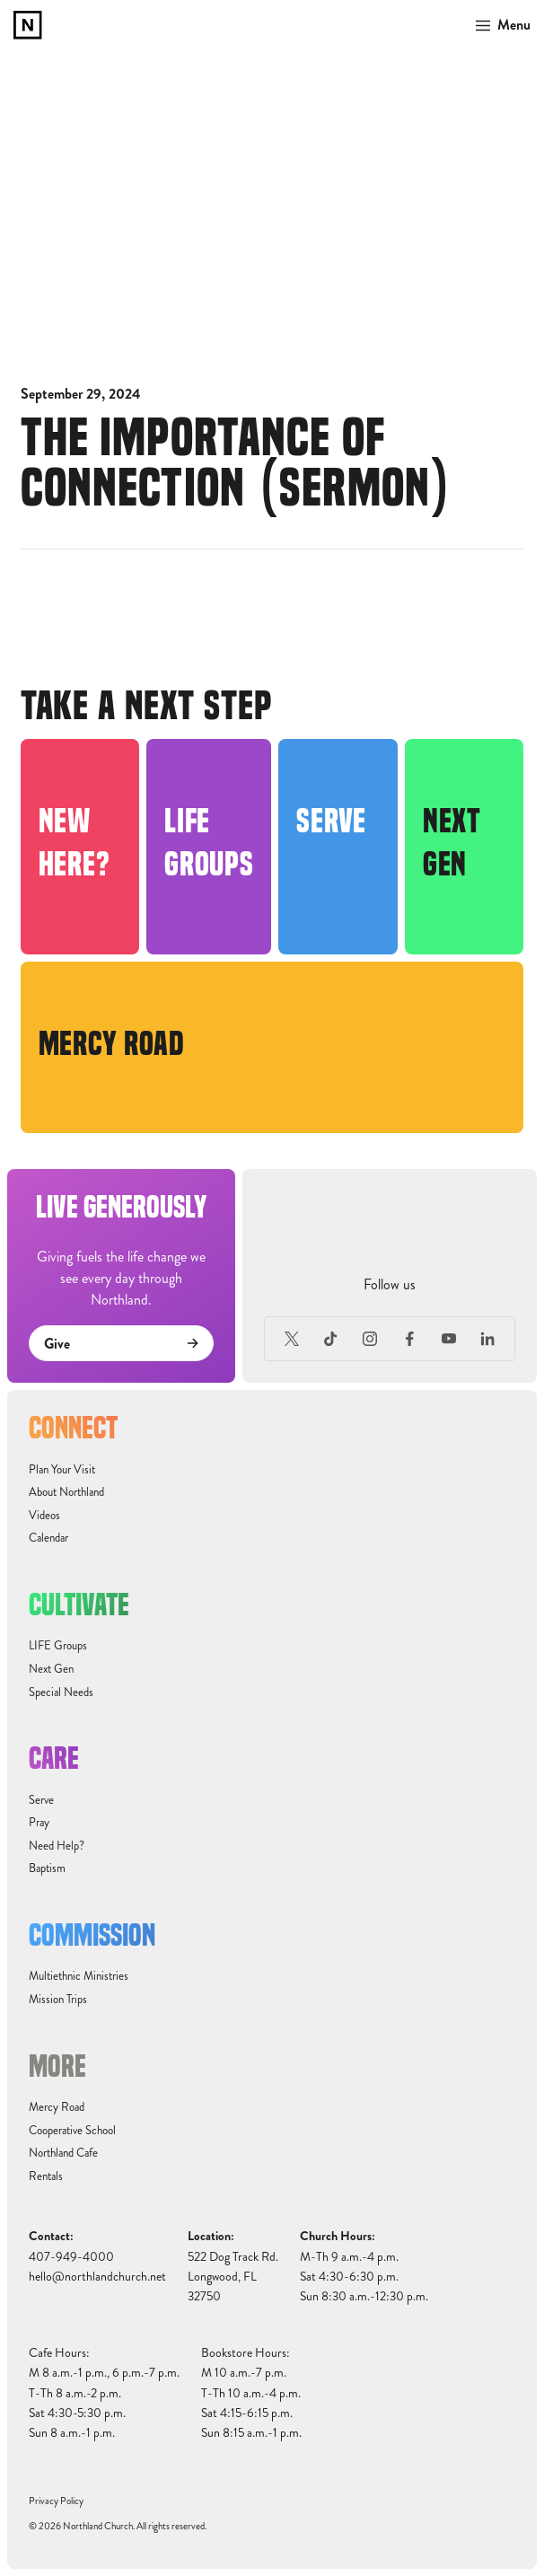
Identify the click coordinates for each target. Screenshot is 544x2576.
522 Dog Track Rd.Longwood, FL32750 (233, 2277)
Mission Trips (58, 1999)
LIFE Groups (58, 1646)
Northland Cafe (63, 2153)
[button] (498, 25)
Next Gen (51, 1669)
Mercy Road (56, 2107)
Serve (41, 1800)
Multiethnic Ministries (78, 1976)
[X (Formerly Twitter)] (291, 1338)
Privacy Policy (56, 2501)
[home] (27, 25)
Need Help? (56, 1846)
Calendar (48, 1538)
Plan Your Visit (62, 1470)
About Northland (66, 1492)
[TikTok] (331, 1338)
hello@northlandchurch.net (97, 2276)
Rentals (46, 2176)
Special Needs (61, 1692)
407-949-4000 (71, 2256)
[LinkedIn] (487, 1338)
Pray (39, 1823)
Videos (44, 1516)
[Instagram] (370, 1338)
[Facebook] (409, 1338)
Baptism (47, 1868)
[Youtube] (449, 1338)
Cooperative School (72, 2131)
